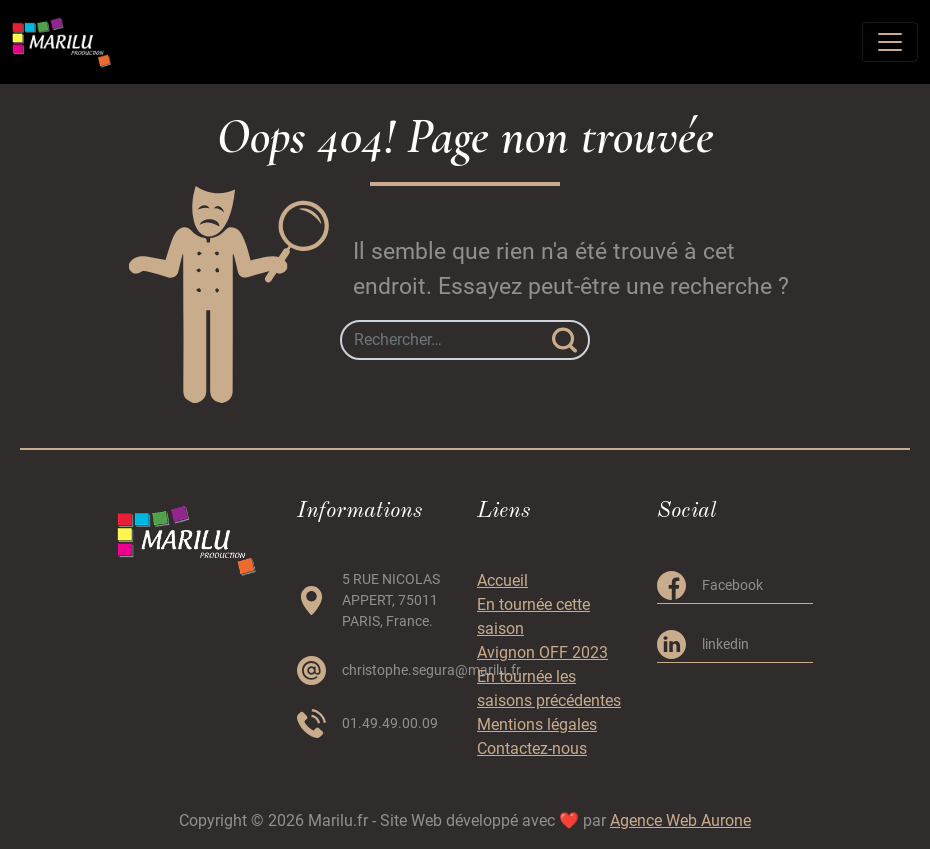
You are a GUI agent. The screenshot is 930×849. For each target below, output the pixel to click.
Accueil (502, 580)
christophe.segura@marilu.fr (431, 670)
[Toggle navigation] (890, 42)
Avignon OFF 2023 (542, 652)
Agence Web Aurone (680, 820)
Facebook (732, 585)
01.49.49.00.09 (390, 723)
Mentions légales (537, 724)
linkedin (725, 644)
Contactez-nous (532, 748)
